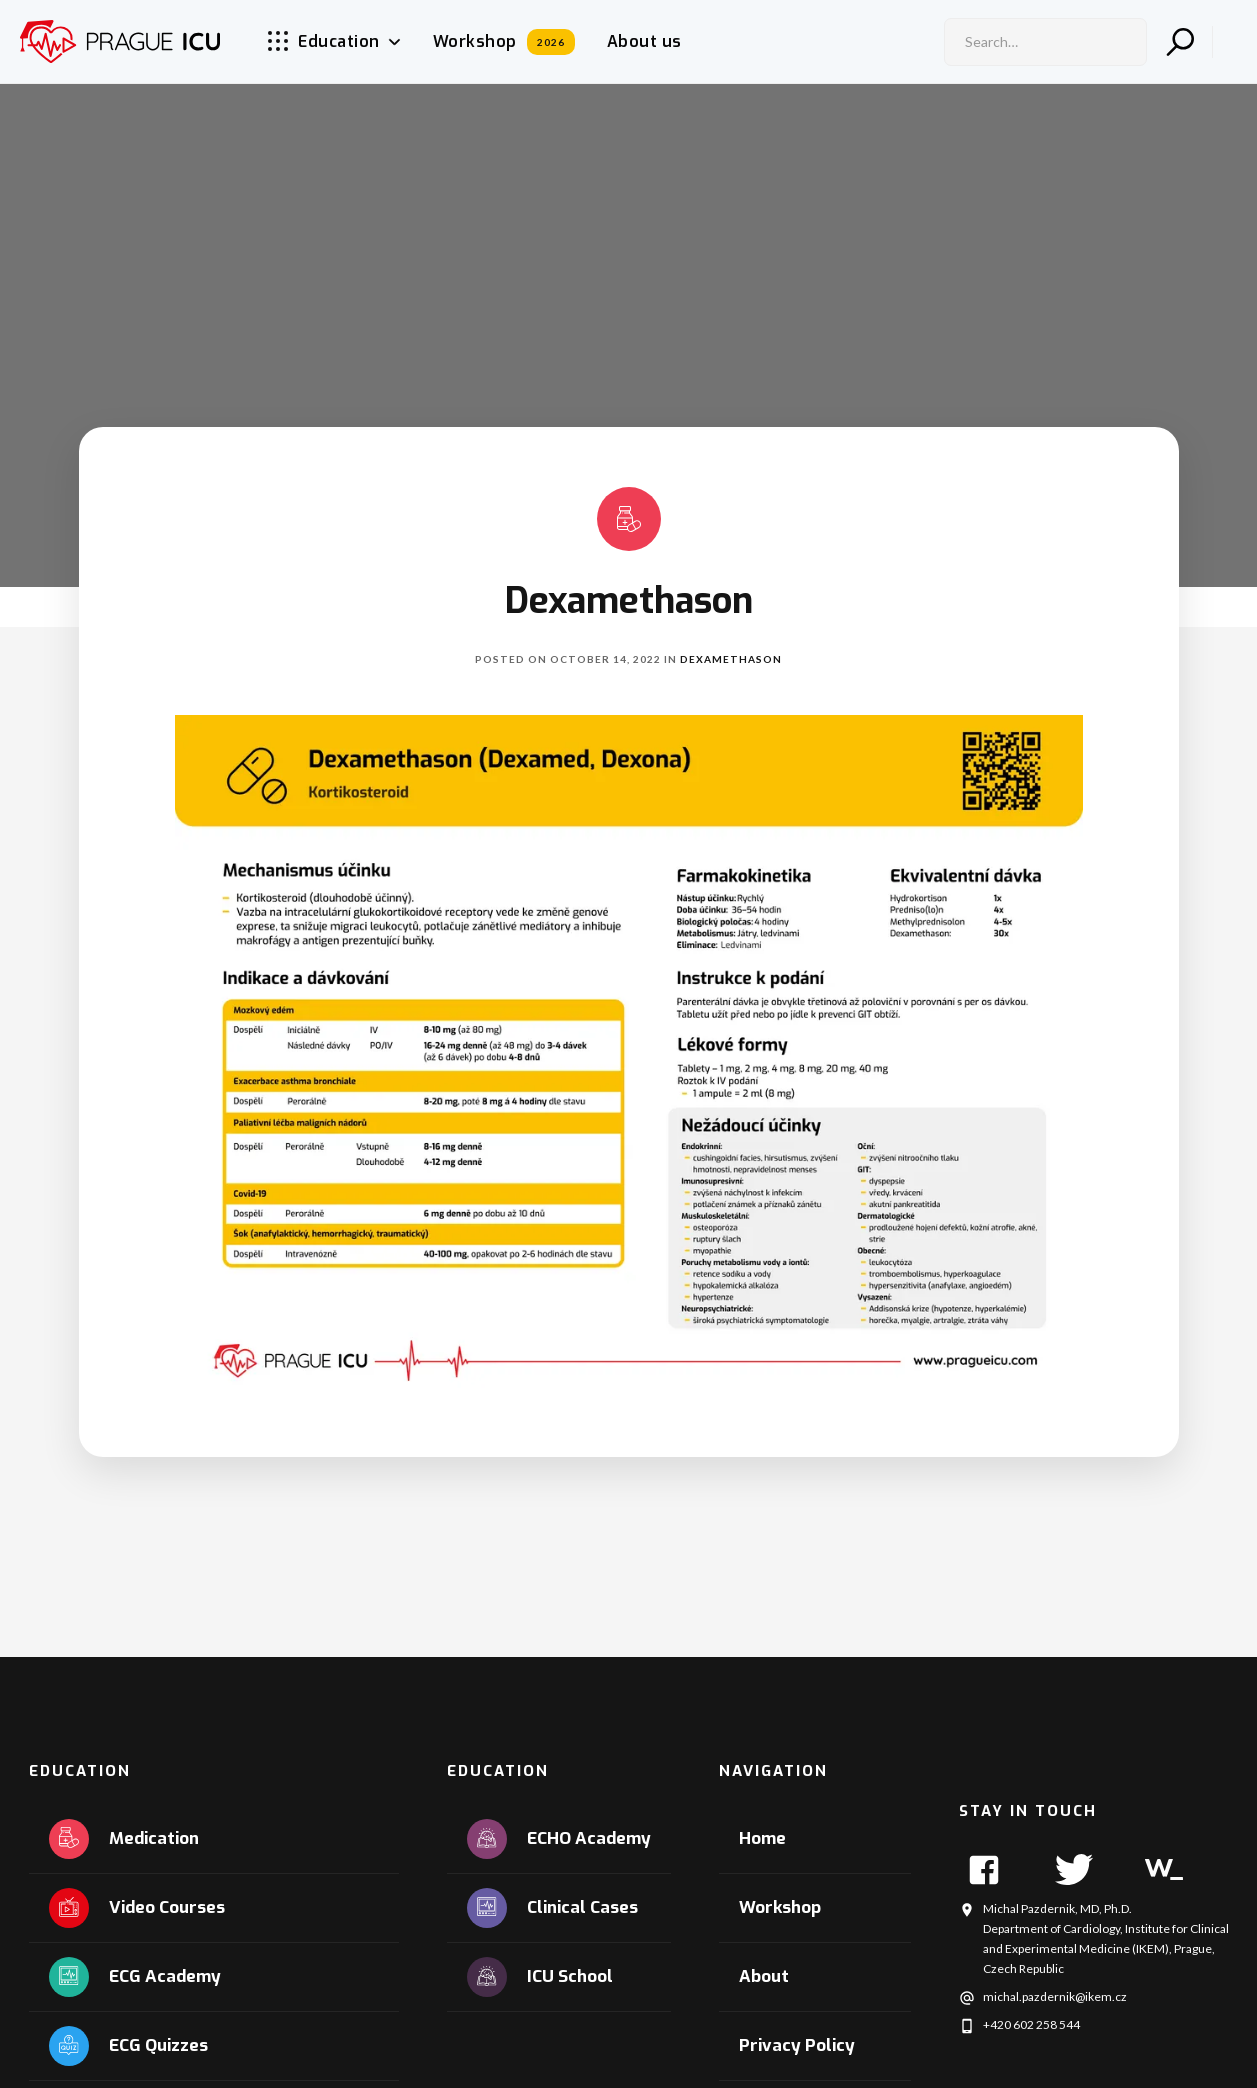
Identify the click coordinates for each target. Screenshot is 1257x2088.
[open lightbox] (629, 1056)
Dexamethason (731, 659)
